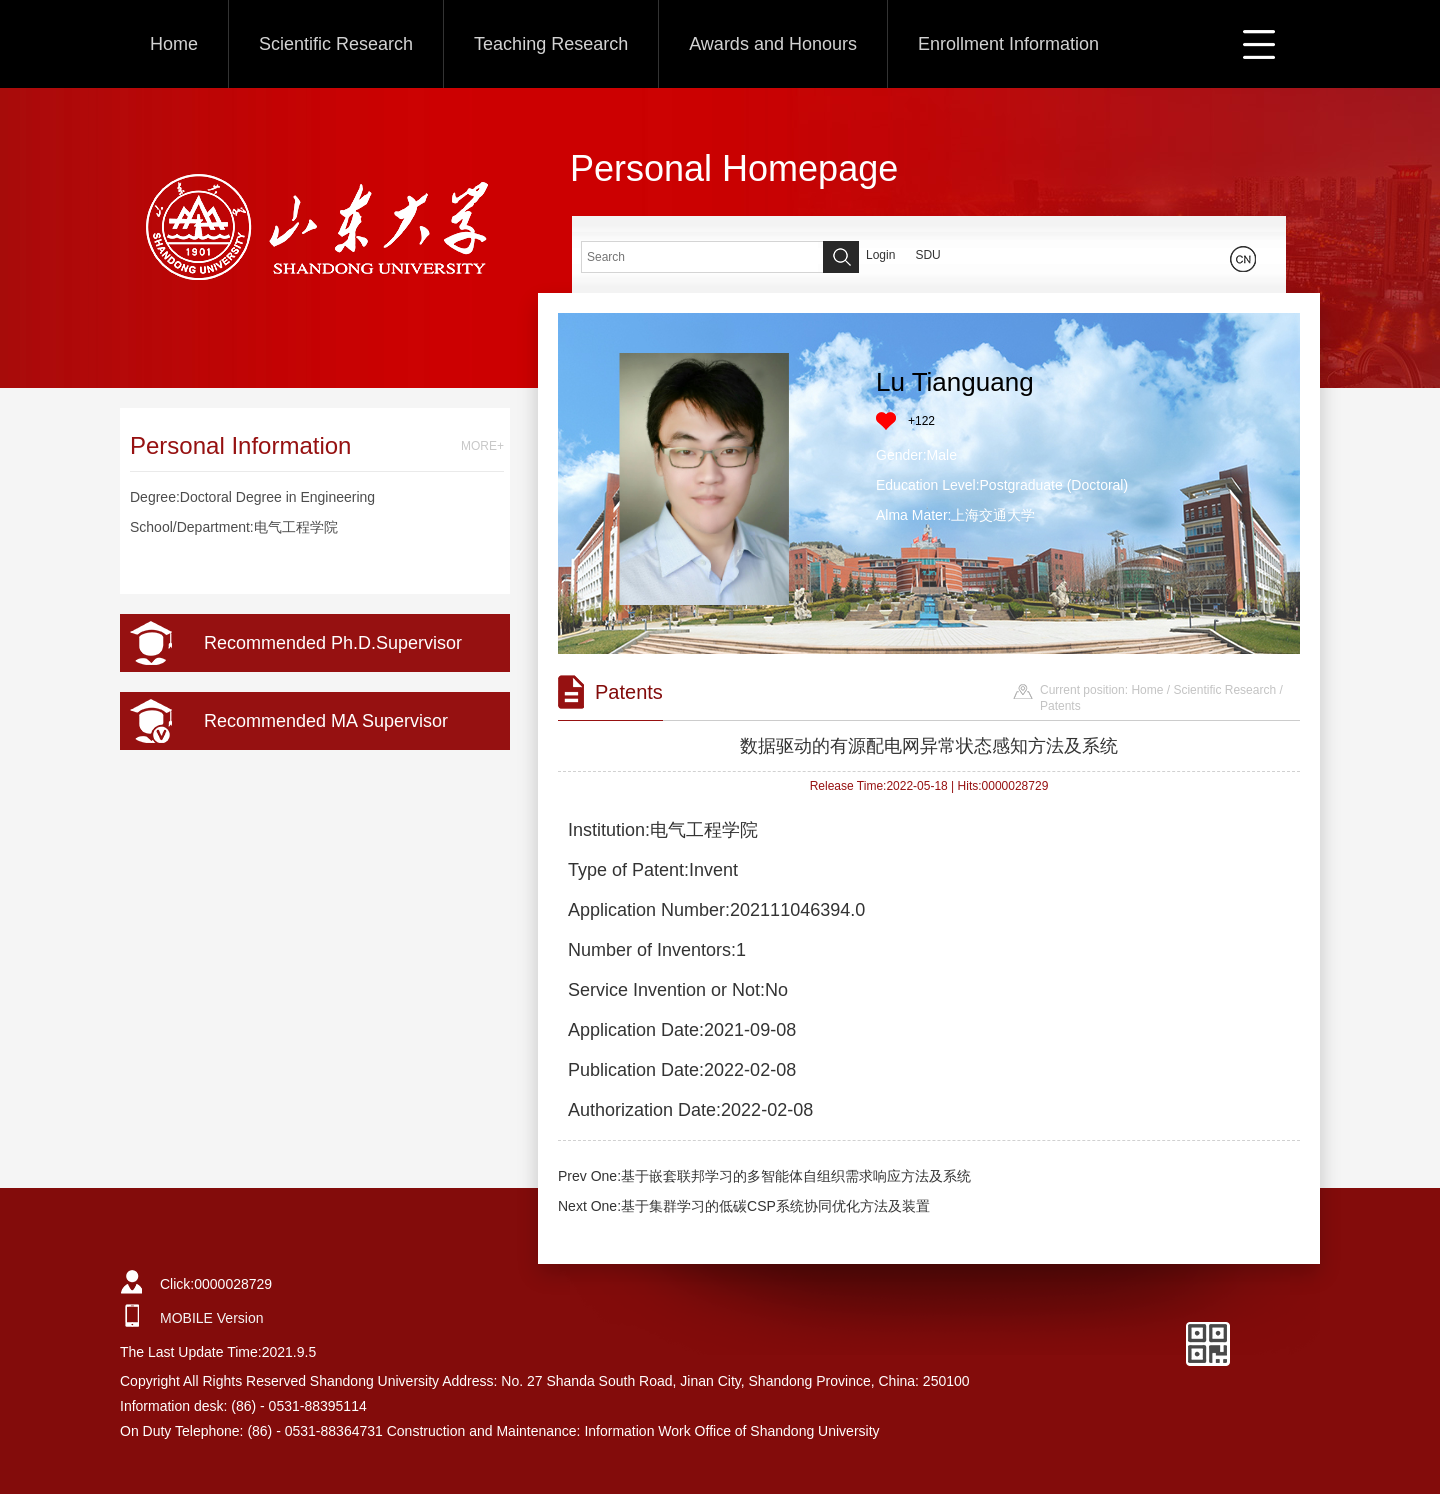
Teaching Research (551, 44)
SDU (927, 255)
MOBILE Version (212, 1318)
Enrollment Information (1008, 44)
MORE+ (482, 446)
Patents (1060, 706)
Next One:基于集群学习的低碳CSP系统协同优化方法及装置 (744, 1206)
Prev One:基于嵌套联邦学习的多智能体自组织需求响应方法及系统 (764, 1176)
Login (880, 255)
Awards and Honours (773, 44)
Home (174, 44)
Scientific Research (336, 44)
